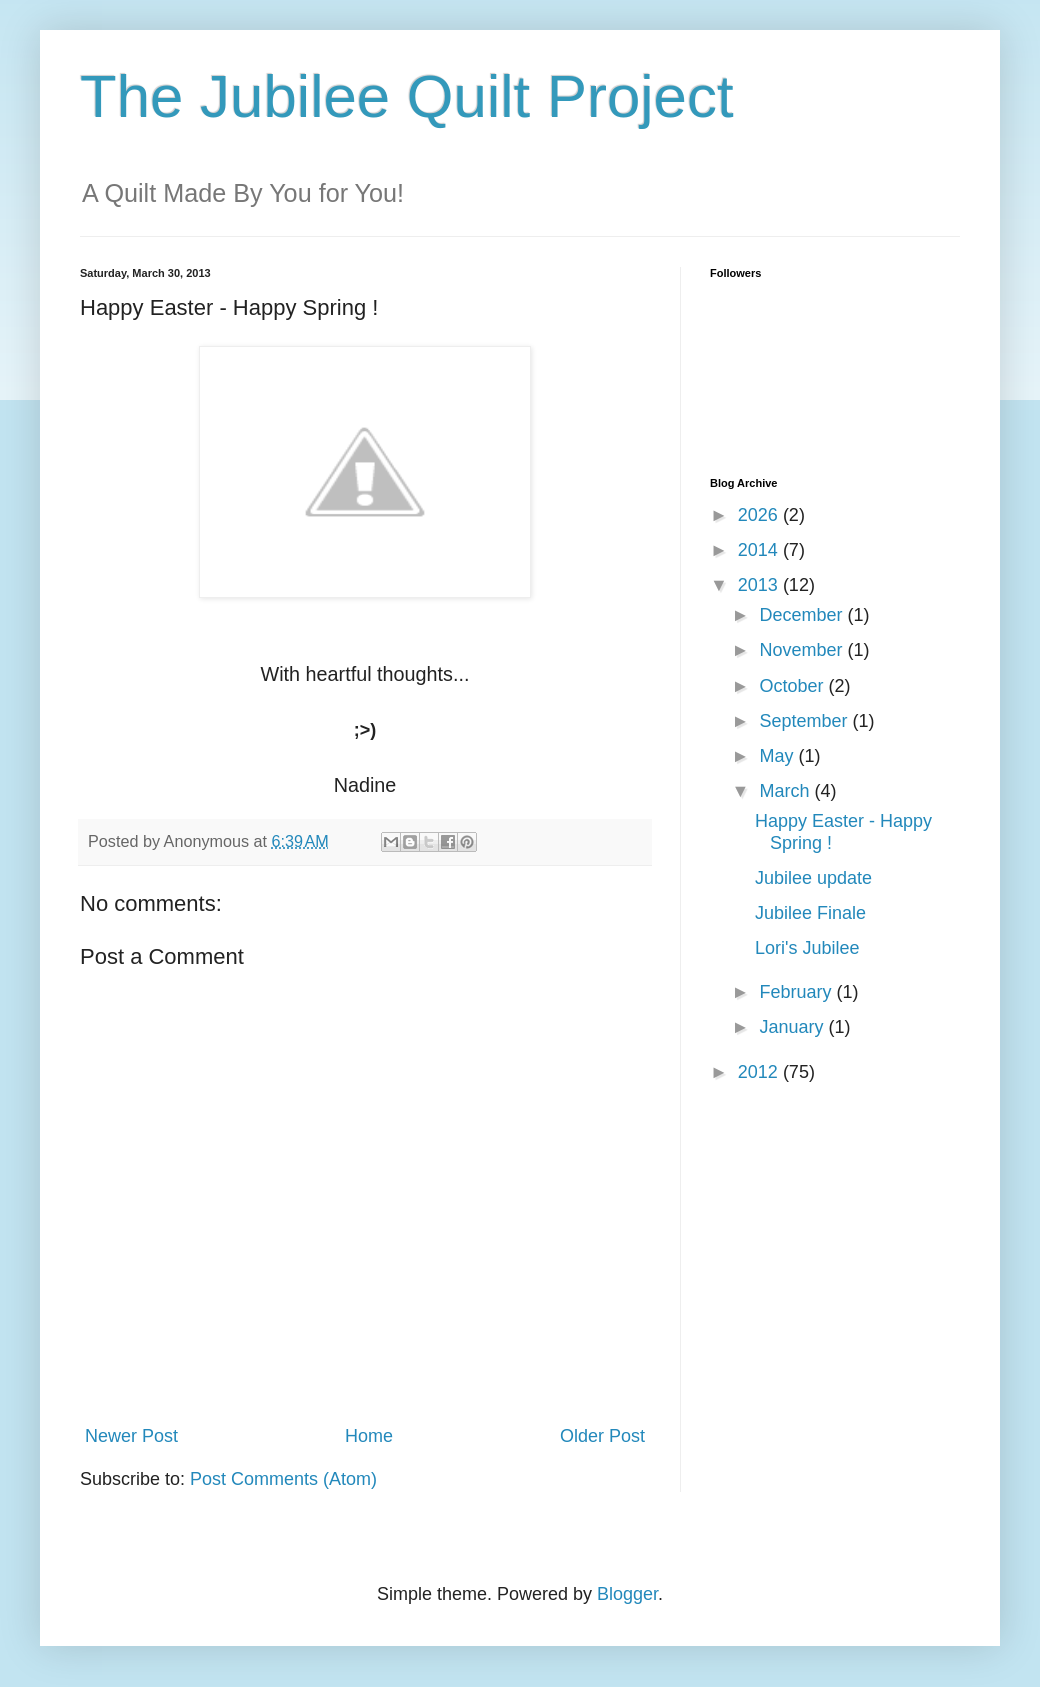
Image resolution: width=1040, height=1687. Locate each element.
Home (369, 1436)
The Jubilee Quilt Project (407, 96)
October (793, 686)
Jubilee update (813, 878)
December (803, 615)
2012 (760, 1072)
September (805, 721)
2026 (760, 515)
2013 (760, 585)
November (803, 650)
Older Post (602, 1436)
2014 (760, 550)
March (786, 791)
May (778, 756)
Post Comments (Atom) (283, 1479)
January (793, 1027)
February (797, 992)
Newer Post (131, 1436)
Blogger (627, 1594)
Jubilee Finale (810, 913)
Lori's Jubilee (807, 948)
